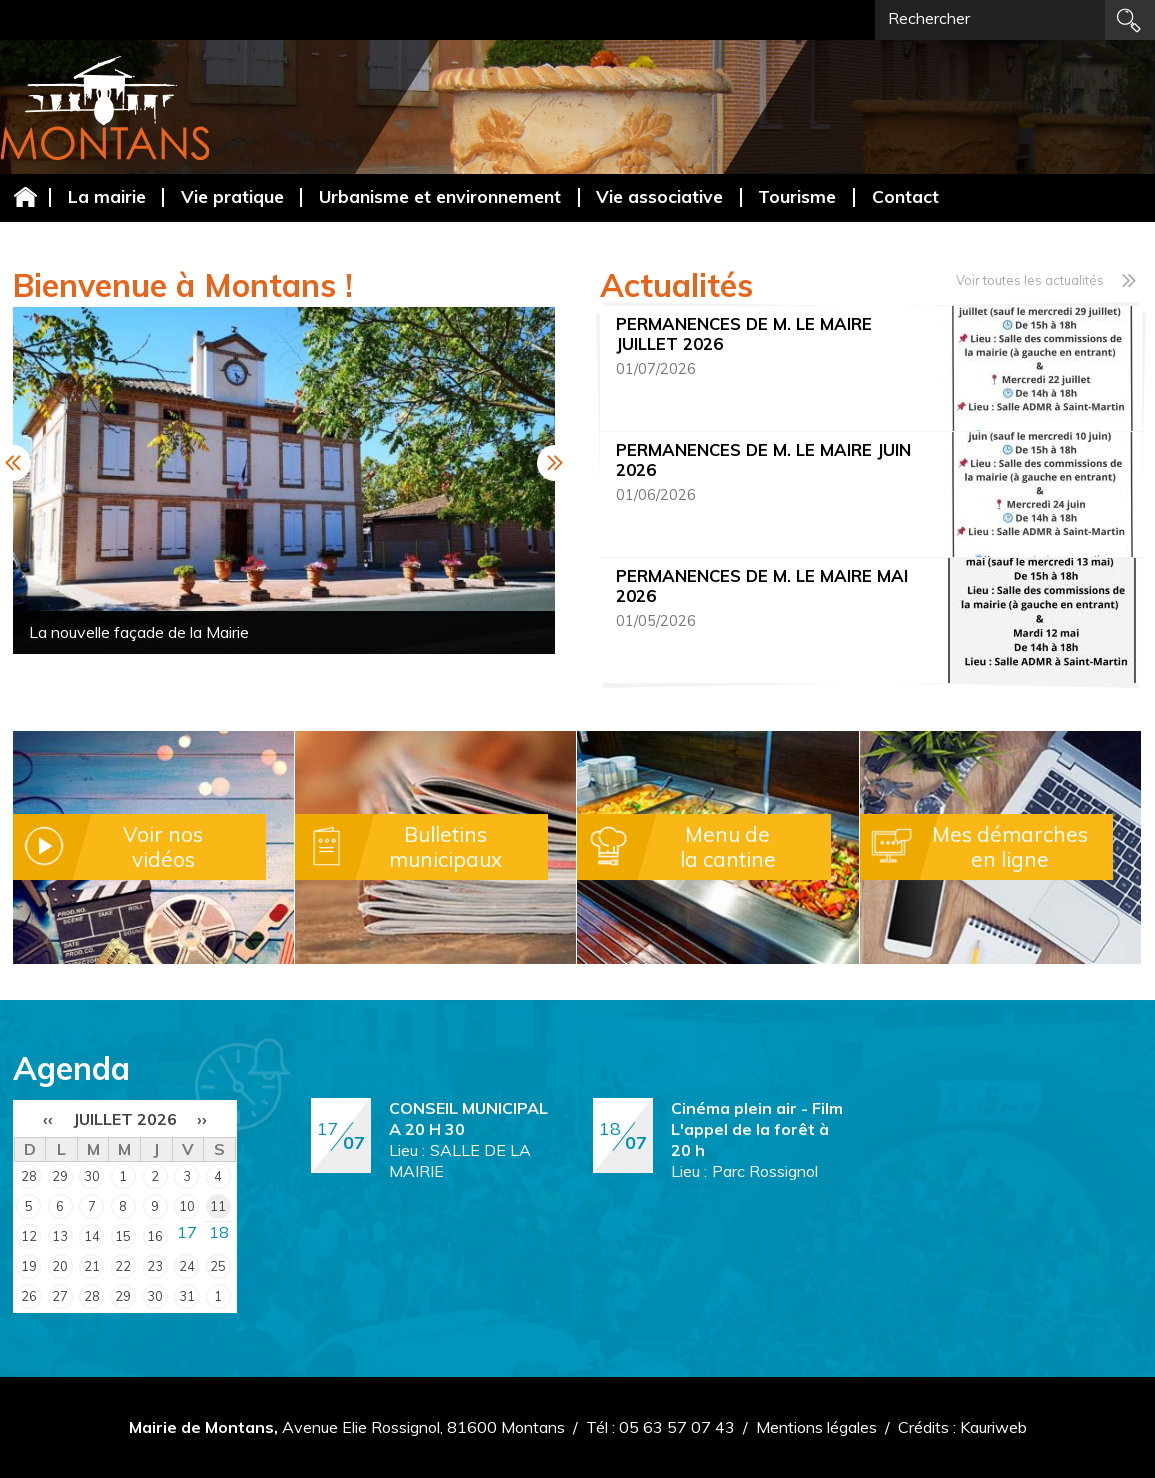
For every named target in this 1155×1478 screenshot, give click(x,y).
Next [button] (555, 463)
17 (187, 1232)
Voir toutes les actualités (1030, 280)
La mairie (107, 196)
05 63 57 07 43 (677, 1427)
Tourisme (797, 196)
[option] (284, 480)
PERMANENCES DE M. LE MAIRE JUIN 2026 (763, 459)
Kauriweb (993, 1427)
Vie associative (659, 196)
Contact (905, 196)
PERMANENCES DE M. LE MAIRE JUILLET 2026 (744, 333)
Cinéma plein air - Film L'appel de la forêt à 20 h (757, 1129)
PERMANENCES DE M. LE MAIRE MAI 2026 (762, 585)
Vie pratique (232, 196)
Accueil (25, 196)
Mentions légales (816, 1427)
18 (219, 1232)
